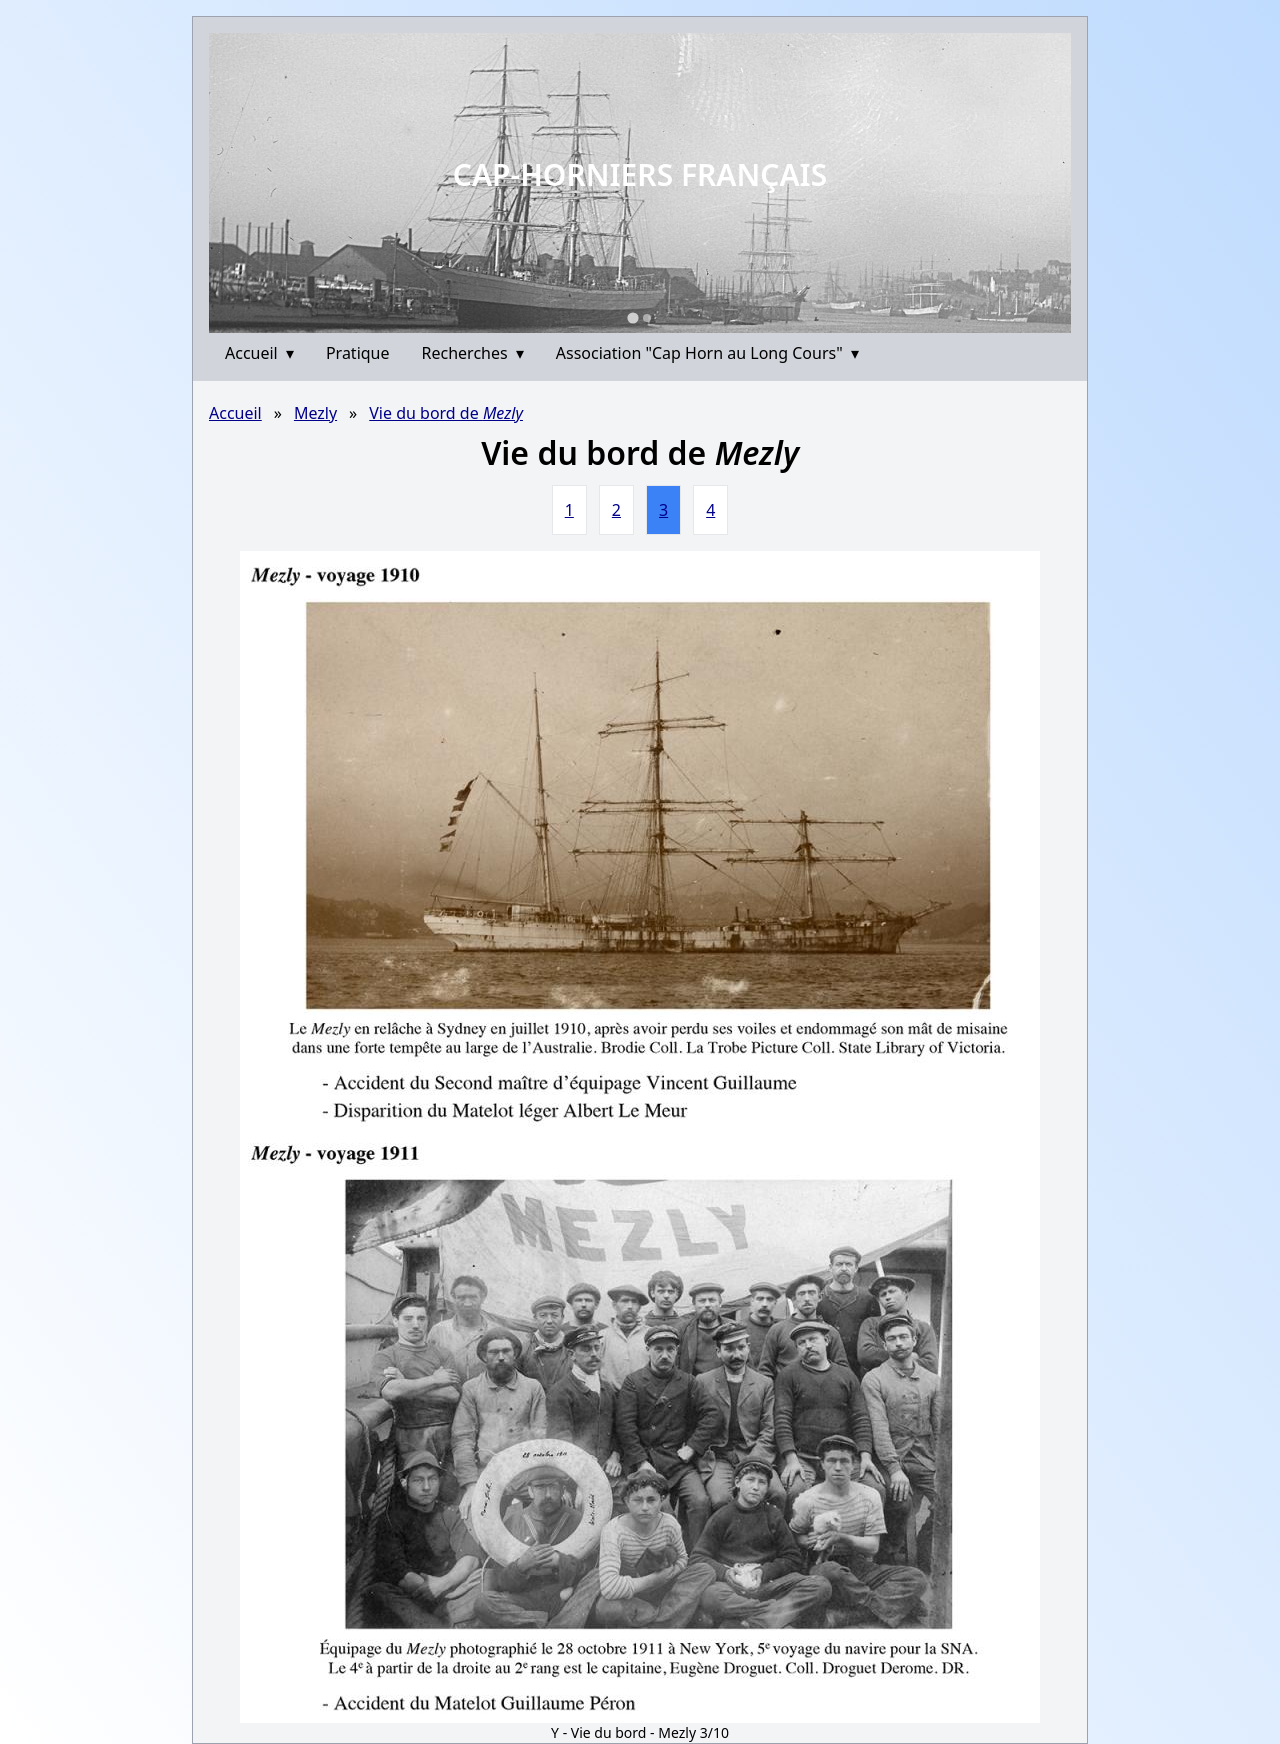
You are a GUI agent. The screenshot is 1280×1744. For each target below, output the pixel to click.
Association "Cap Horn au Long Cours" (707, 353)
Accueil (259, 353)
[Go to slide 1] (632, 317)
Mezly (315, 413)
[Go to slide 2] (647, 318)
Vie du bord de (446, 413)
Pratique (358, 353)
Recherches (473, 353)
